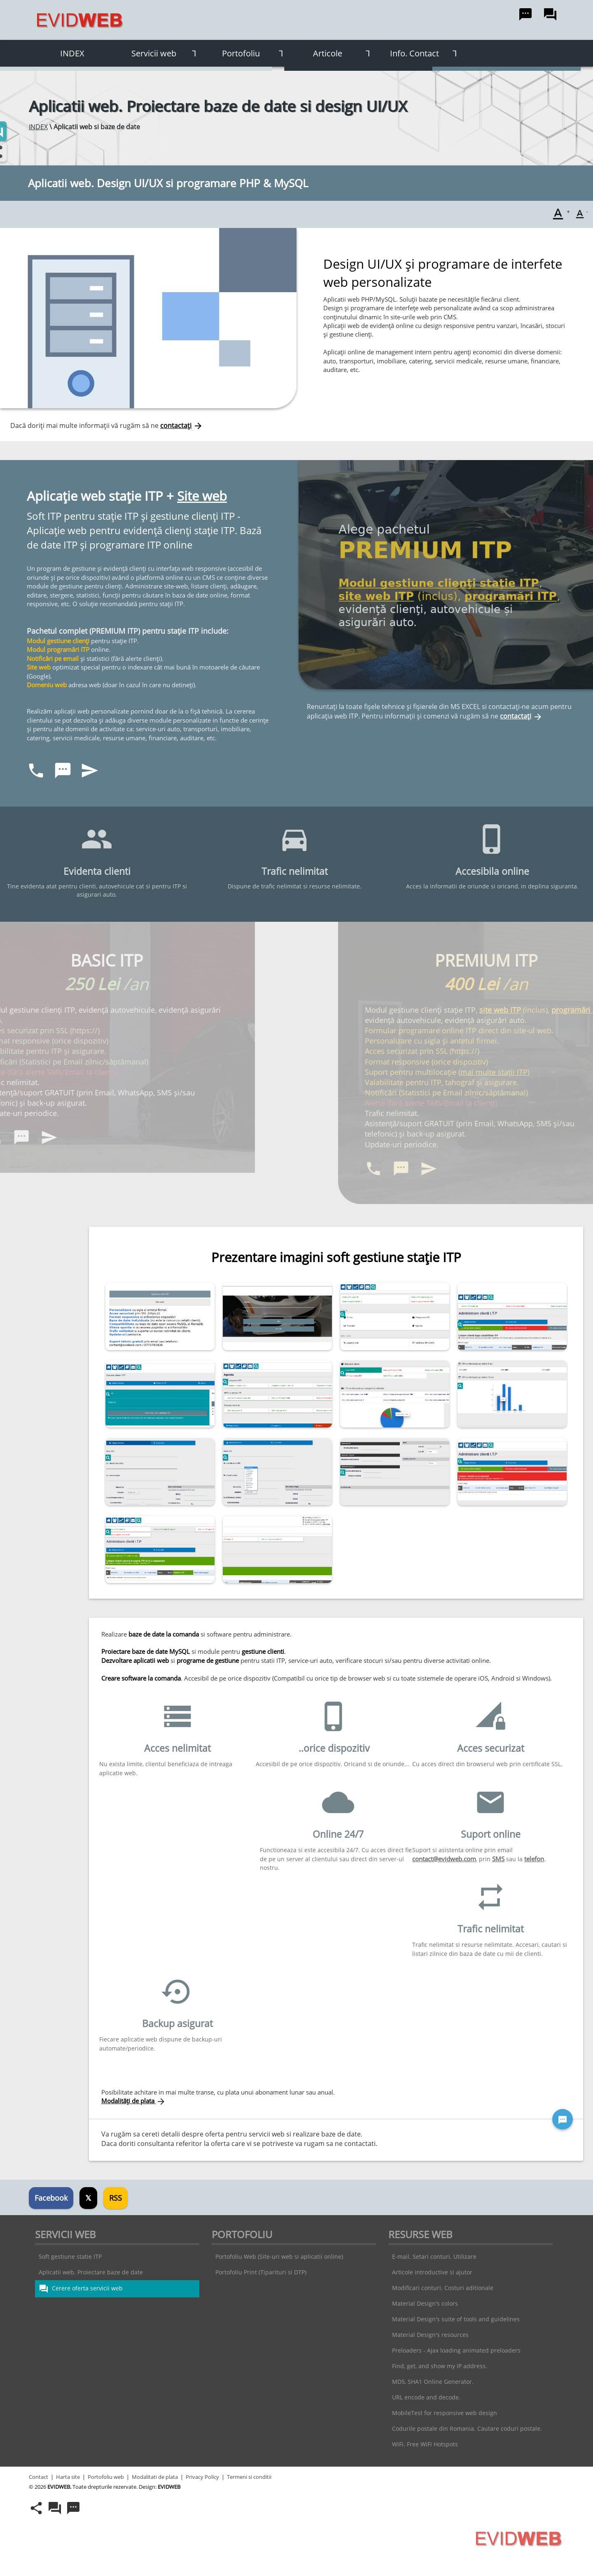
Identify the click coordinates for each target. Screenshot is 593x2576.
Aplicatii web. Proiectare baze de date (91, 2272)
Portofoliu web (106, 2477)
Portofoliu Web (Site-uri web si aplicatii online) (279, 2256)
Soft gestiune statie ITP (70, 2256)
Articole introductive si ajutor (432, 2272)
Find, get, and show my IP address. (439, 2366)
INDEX (72, 53)
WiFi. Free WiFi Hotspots (425, 2444)
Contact (38, 2477)
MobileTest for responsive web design (444, 2413)
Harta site (68, 2477)
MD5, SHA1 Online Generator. (433, 2381)
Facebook (51, 2198)
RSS (115, 2198)
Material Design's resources (430, 2335)
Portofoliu (255, 53)
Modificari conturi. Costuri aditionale (442, 2288)
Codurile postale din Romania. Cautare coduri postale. (467, 2428)
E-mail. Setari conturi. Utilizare (434, 2256)
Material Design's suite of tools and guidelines (456, 2319)
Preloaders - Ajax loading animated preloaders (456, 2350)
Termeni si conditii (249, 2477)
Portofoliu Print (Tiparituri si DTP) (260, 2272)
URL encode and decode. (426, 2397)
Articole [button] (344, 53)
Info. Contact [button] (426, 53)
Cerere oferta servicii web (81, 2289)
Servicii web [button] (166, 53)
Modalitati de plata (155, 2477)
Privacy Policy (202, 2477)
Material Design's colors (425, 2303)
